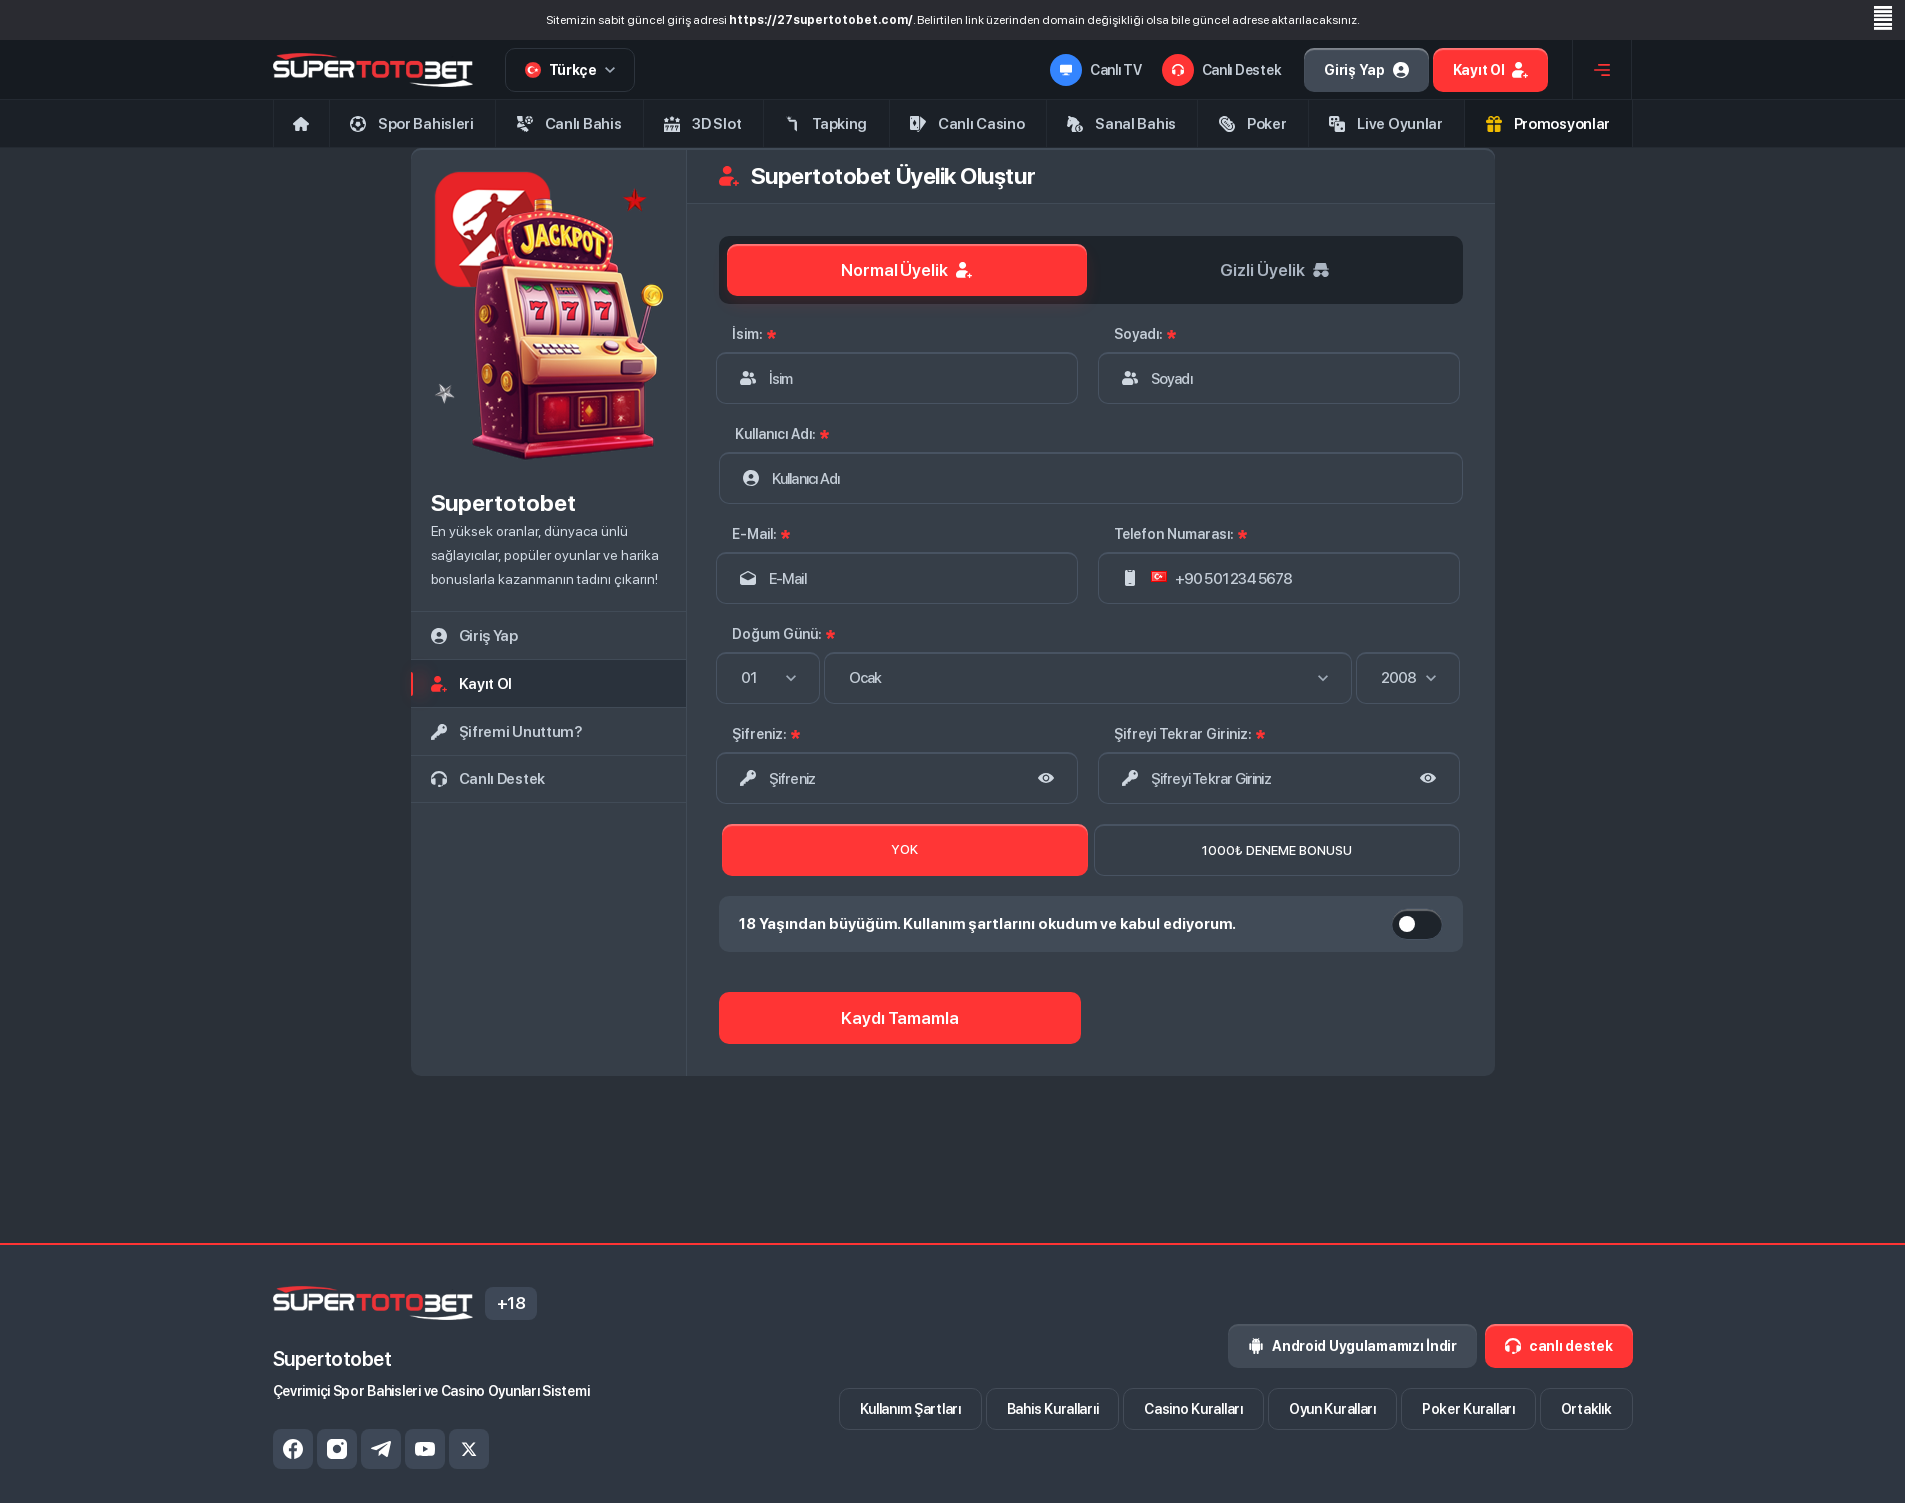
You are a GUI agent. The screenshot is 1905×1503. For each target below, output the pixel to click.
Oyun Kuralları (1332, 1409)
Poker (1253, 124)
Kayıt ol (1491, 70)
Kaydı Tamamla (900, 1018)
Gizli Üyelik (1274, 270)
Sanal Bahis (1121, 124)
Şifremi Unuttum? (506, 732)
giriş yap (474, 636)
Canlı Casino (967, 124)
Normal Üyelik (907, 270)
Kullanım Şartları (910, 1409)
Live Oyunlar (1385, 124)
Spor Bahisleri (412, 124)
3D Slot (702, 124)
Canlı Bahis (569, 124)
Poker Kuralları (1468, 1409)
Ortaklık (1586, 1409)
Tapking (825, 124)
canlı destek (488, 779)
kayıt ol (472, 684)
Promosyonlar (1548, 124)
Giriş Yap (1366, 70)
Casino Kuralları (1193, 1409)
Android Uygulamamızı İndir (1352, 1346)
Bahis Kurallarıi (1053, 1409)
